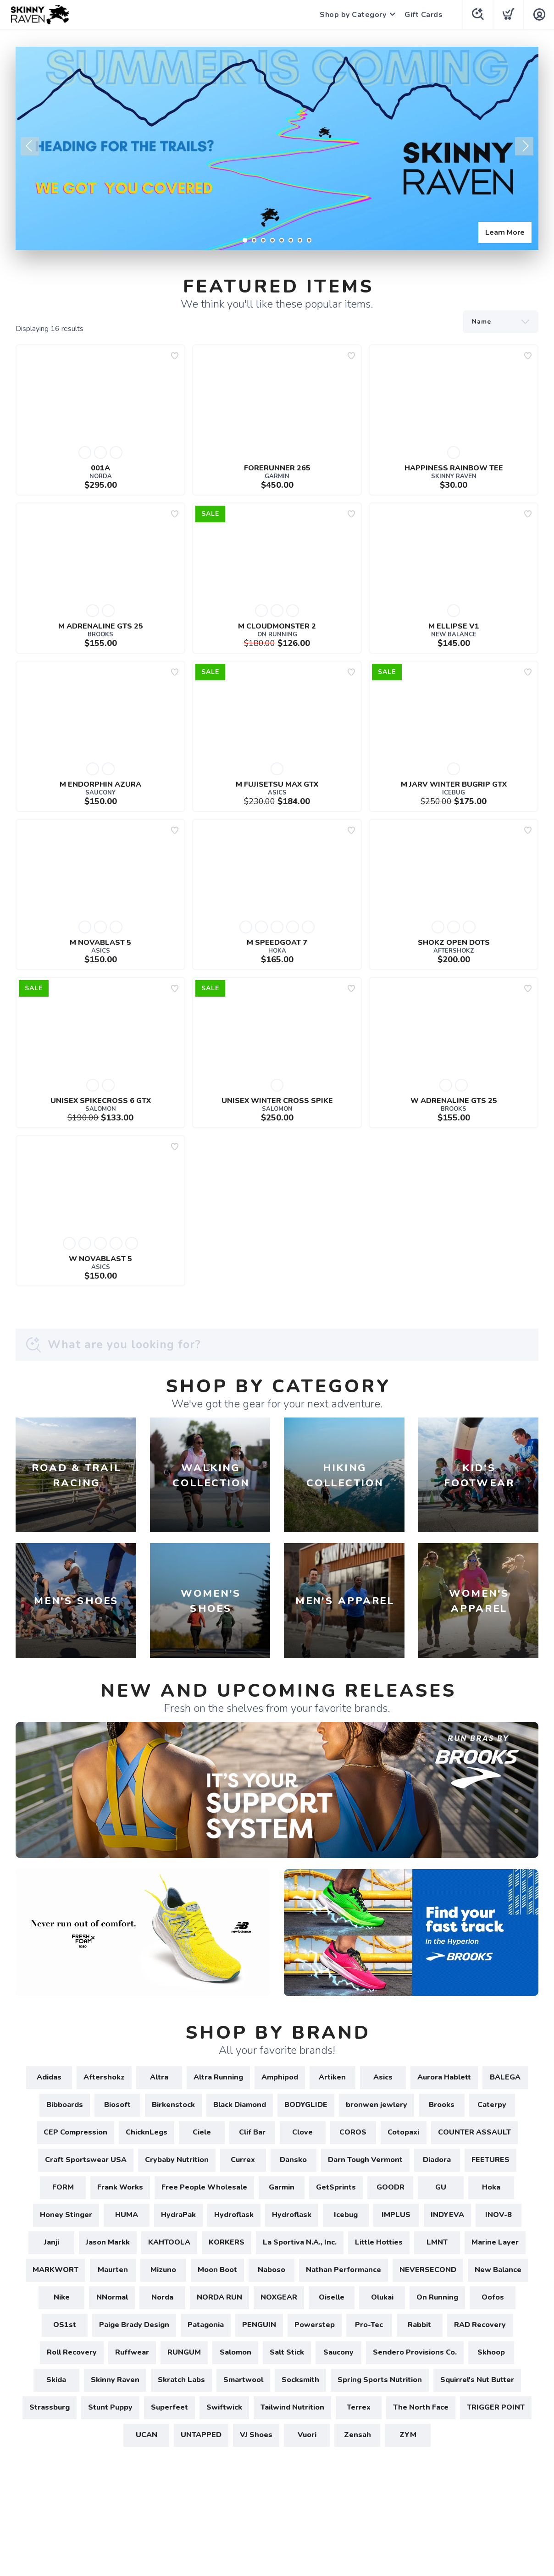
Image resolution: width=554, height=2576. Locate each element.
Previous (30, 146)
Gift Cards (423, 15)
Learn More (505, 232)
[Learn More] (277, 148)
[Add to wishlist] (174, 355)
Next (524, 146)
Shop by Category (353, 15)
